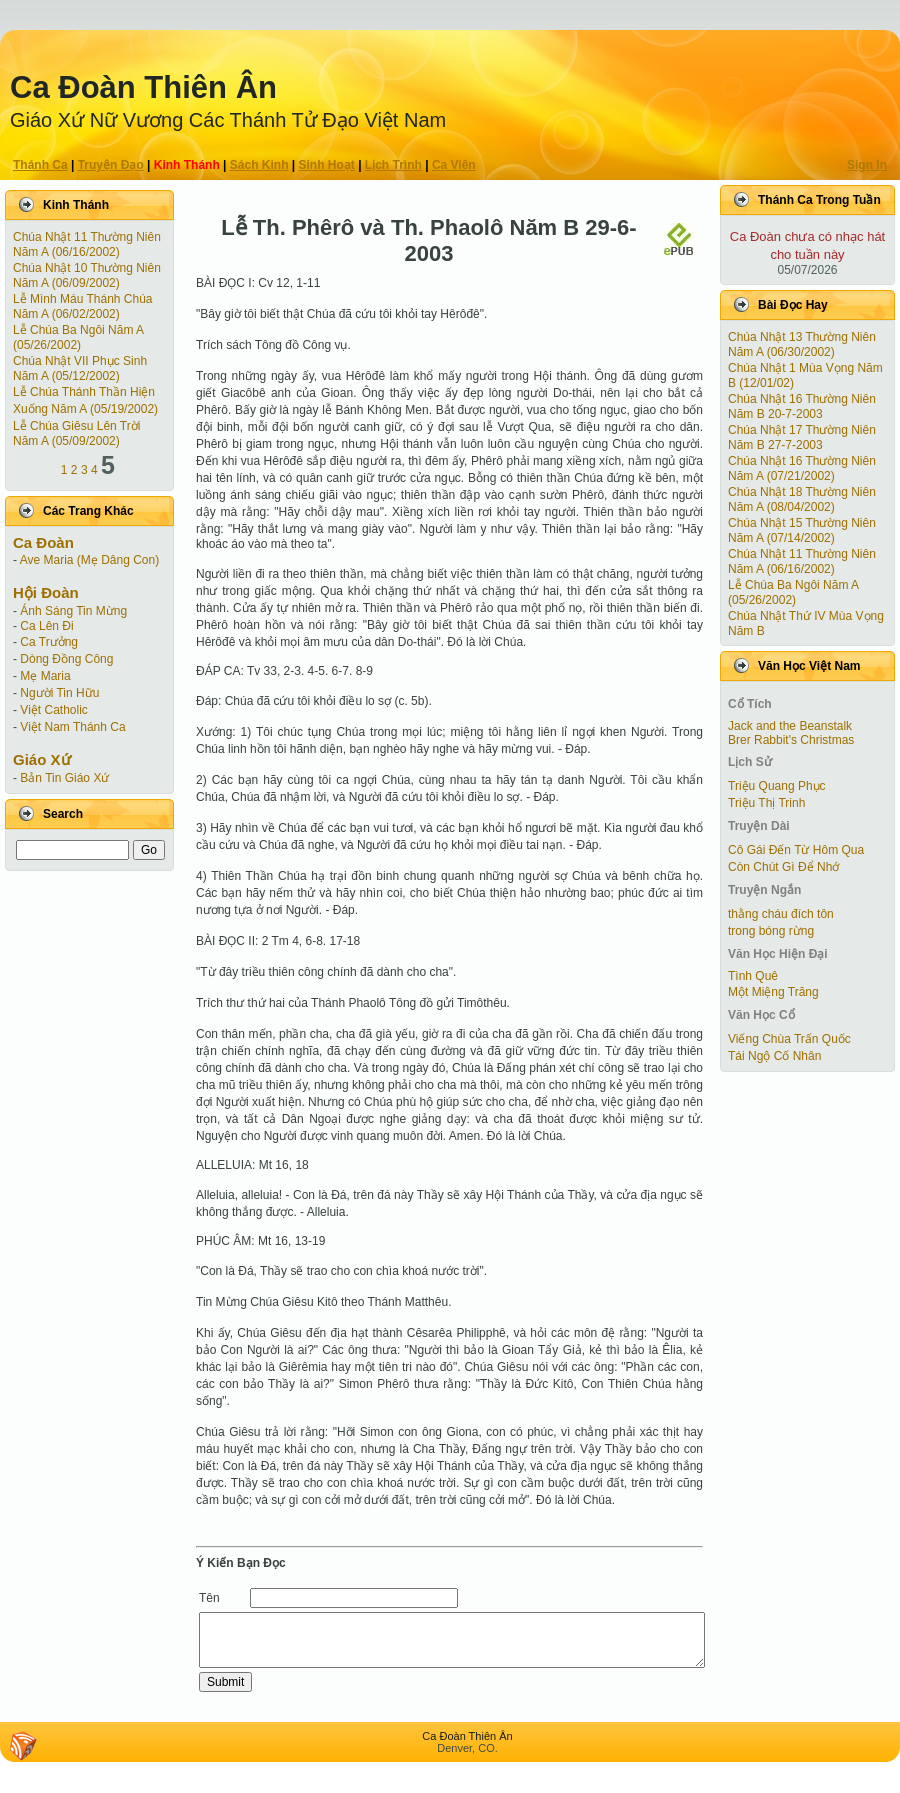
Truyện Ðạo (111, 165)
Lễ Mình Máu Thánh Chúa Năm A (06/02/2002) (83, 306)
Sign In (867, 165)
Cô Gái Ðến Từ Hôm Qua (796, 850)
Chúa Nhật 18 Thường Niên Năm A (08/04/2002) (802, 499)
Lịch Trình (393, 165)
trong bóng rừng (771, 931)
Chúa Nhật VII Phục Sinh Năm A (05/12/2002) (80, 368)
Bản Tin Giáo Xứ (64, 778)
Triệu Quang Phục (777, 786)
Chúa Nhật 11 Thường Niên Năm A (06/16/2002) (87, 244)
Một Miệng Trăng (773, 992)
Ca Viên (454, 165)
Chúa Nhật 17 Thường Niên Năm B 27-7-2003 (802, 437)
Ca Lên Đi (46, 626)
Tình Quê (753, 976)
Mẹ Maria (45, 676)
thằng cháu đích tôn (781, 914)
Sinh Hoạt (327, 165)
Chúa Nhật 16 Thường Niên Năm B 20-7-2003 (802, 406)
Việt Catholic (53, 710)
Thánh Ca (40, 165)
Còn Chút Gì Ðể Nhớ (783, 867)
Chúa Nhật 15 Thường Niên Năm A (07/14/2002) (802, 530)
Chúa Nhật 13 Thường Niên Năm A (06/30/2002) (802, 344)
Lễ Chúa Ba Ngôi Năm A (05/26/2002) (78, 337)
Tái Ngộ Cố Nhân (774, 1056)
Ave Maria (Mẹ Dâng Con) (90, 560)
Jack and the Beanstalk (790, 726)
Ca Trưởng (49, 642)
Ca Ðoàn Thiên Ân (143, 87)
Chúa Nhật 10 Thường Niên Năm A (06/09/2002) (87, 275)
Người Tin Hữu (59, 693)
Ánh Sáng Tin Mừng (73, 611)
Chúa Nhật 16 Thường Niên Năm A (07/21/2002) (802, 468)
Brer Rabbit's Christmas (791, 740)
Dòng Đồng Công (66, 659)
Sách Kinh (259, 165)
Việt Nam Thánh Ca (72, 727)
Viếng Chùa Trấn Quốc (789, 1039)
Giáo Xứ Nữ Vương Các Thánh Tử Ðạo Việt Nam (228, 120)
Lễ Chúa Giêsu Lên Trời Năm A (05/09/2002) (76, 433)
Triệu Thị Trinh (766, 803)
